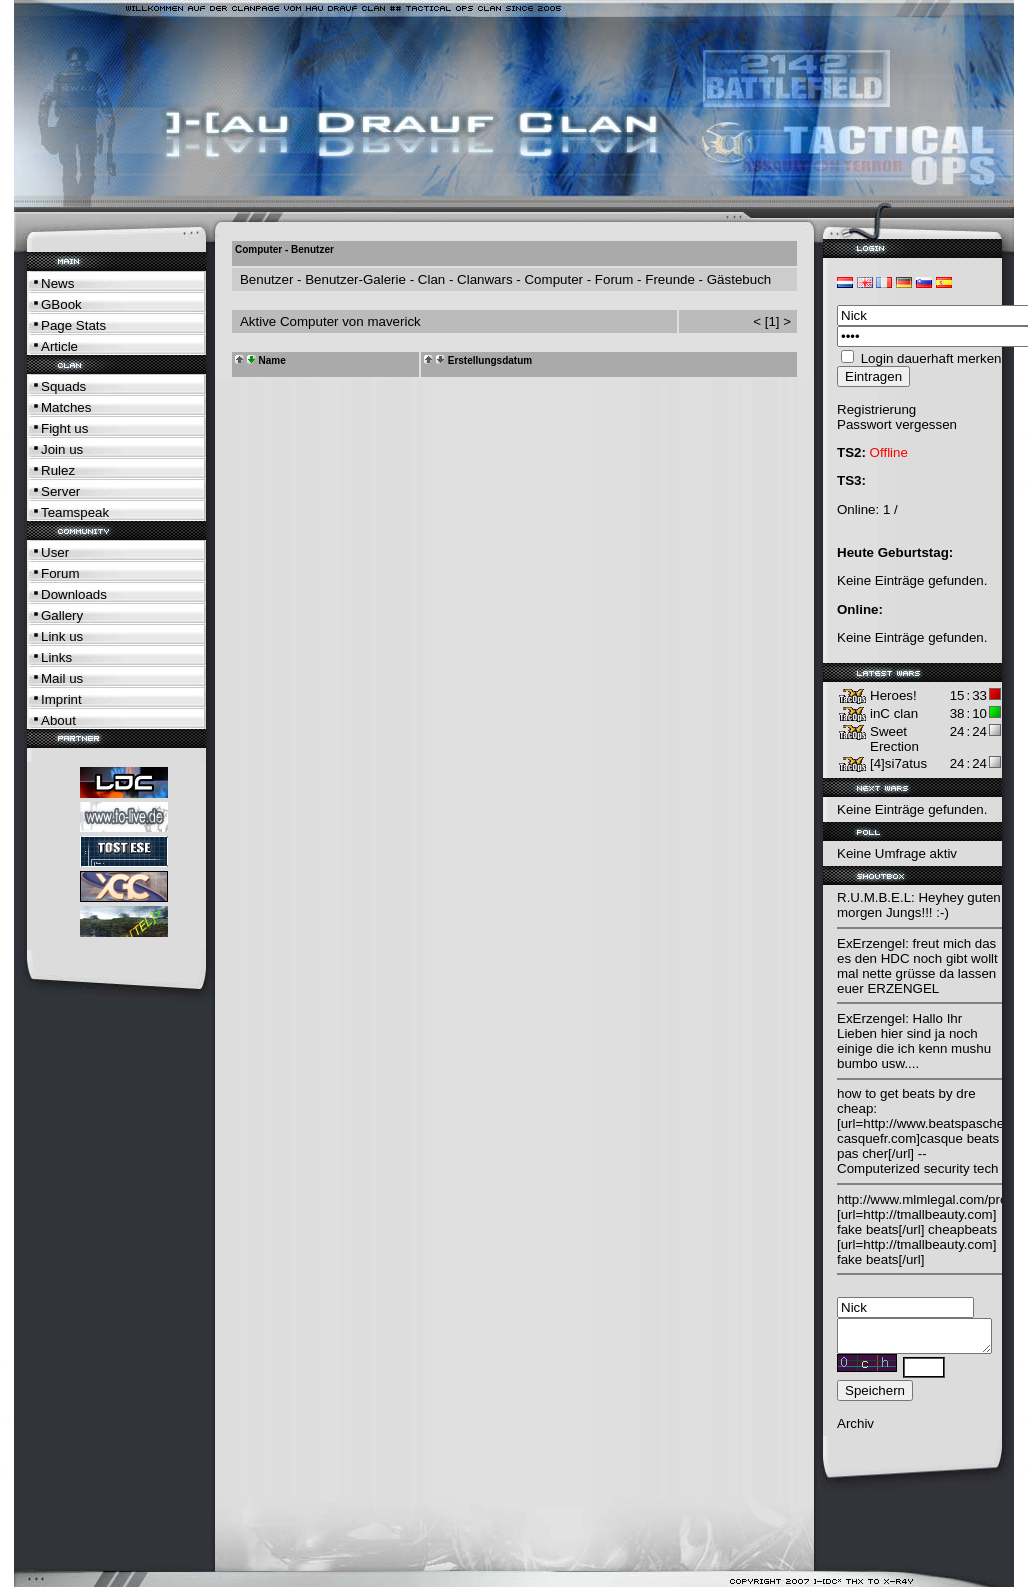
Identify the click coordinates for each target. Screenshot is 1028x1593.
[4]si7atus (898, 763)
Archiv (855, 1429)
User (55, 552)
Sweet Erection (894, 739)
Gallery (62, 615)
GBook (61, 304)
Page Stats (73, 325)
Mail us (62, 678)
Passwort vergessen (897, 424)
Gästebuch (739, 279)
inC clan (894, 713)
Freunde (670, 279)
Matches (66, 407)
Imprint (61, 699)
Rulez (58, 470)
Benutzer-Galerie (355, 279)
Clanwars (485, 279)
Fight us (64, 428)
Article (59, 346)
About (58, 720)
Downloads (74, 594)
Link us (62, 636)
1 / (890, 509)
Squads (63, 386)
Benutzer (266, 279)
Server (60, 491)
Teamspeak (75, 512)
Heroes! (893, 695)
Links (56, 657)
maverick (393, 321)
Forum (60, 573)
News (57, 283)
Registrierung (876, 409)
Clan (431, 279)
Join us (62, 449)
